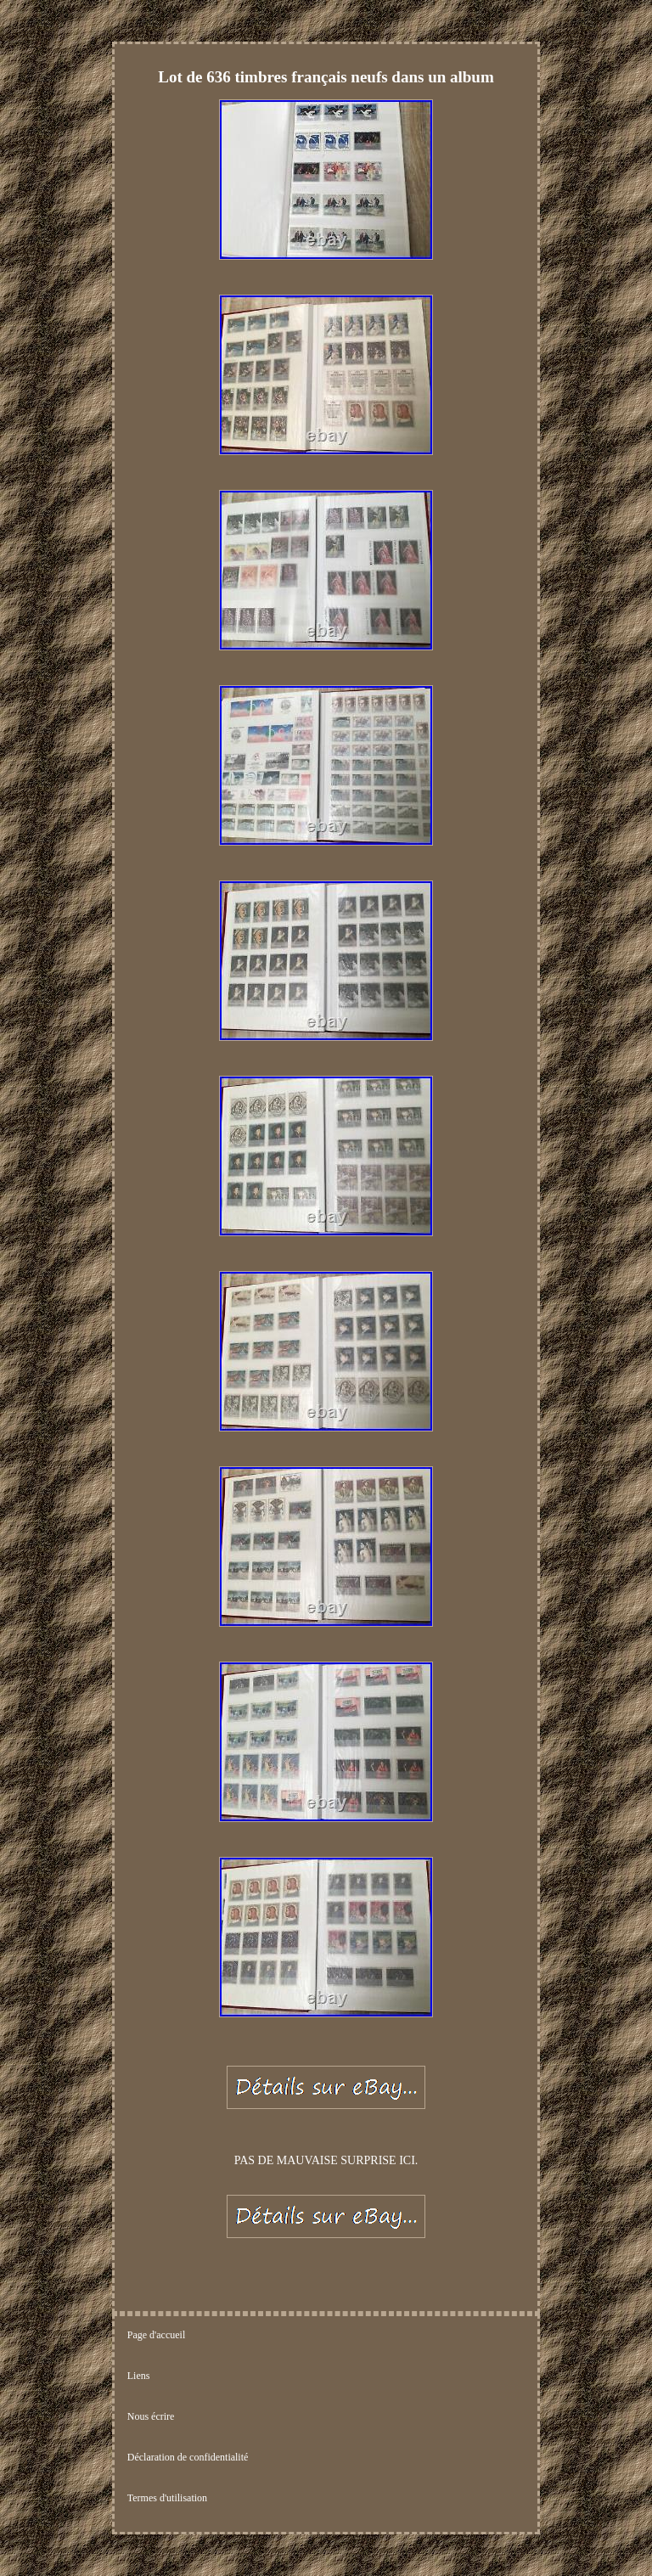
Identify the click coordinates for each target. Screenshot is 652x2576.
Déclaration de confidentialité (188, 2457)
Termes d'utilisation (167, 2498)
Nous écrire (151, 2416)
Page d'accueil (156, 2335)
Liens (138, 2376)
